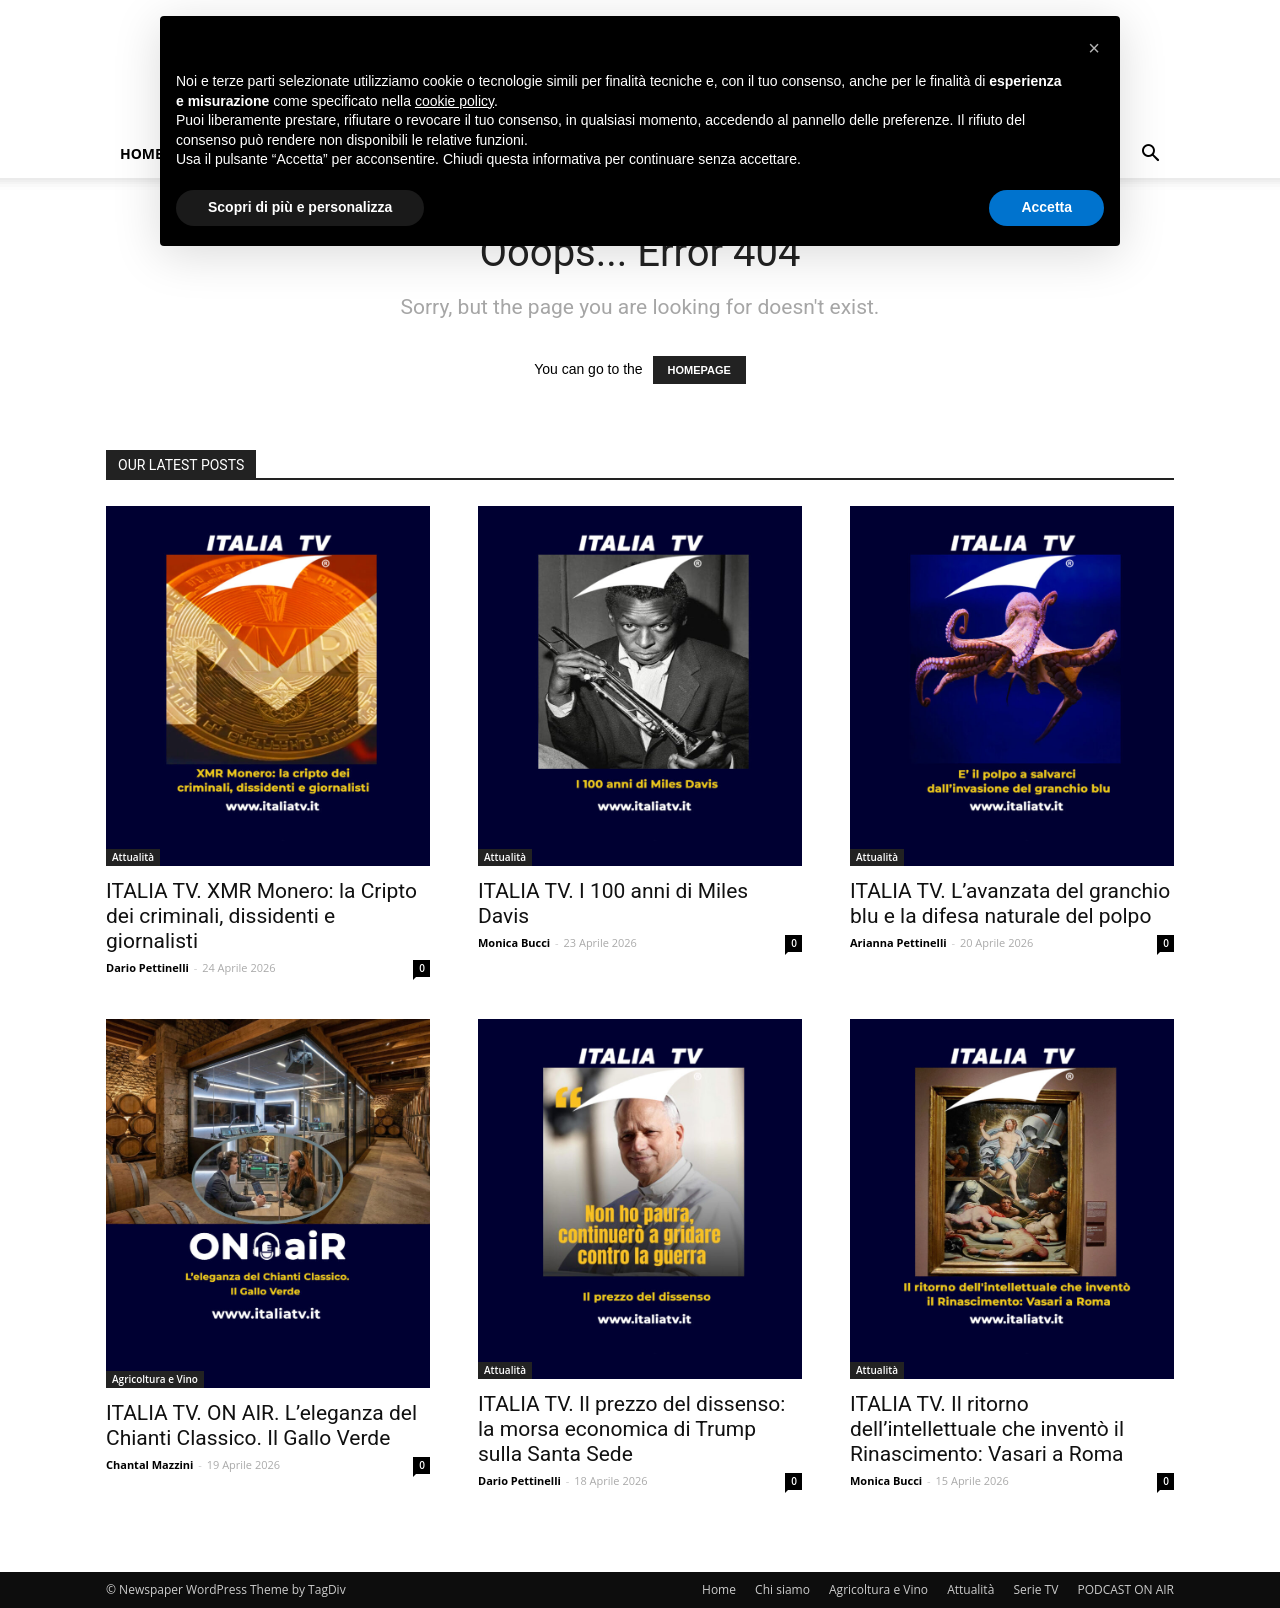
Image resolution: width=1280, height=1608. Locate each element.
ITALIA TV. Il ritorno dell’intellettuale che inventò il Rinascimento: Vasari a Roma (987, 1429)
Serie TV (1035, 1589)
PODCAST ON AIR (1125, 1589)
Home (141, 153)
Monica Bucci (514, 942)
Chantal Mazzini (149, 1464)
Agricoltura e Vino (155, 1379)
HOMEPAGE (699, 370)
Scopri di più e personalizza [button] (300, 207)
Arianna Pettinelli (898, 942)
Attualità (133, 857)
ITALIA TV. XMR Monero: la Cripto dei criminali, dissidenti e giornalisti (261, 916)
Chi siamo (782, 1589)
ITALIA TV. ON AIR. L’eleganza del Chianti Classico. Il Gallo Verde (261, 1425)
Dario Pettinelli (147, 967)
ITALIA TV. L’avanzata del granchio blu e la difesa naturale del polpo (1010, 903)
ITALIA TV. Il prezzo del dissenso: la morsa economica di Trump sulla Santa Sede (631, 1429)
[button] (1150, 155)
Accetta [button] (1046, 207)
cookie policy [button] (454, 101)
